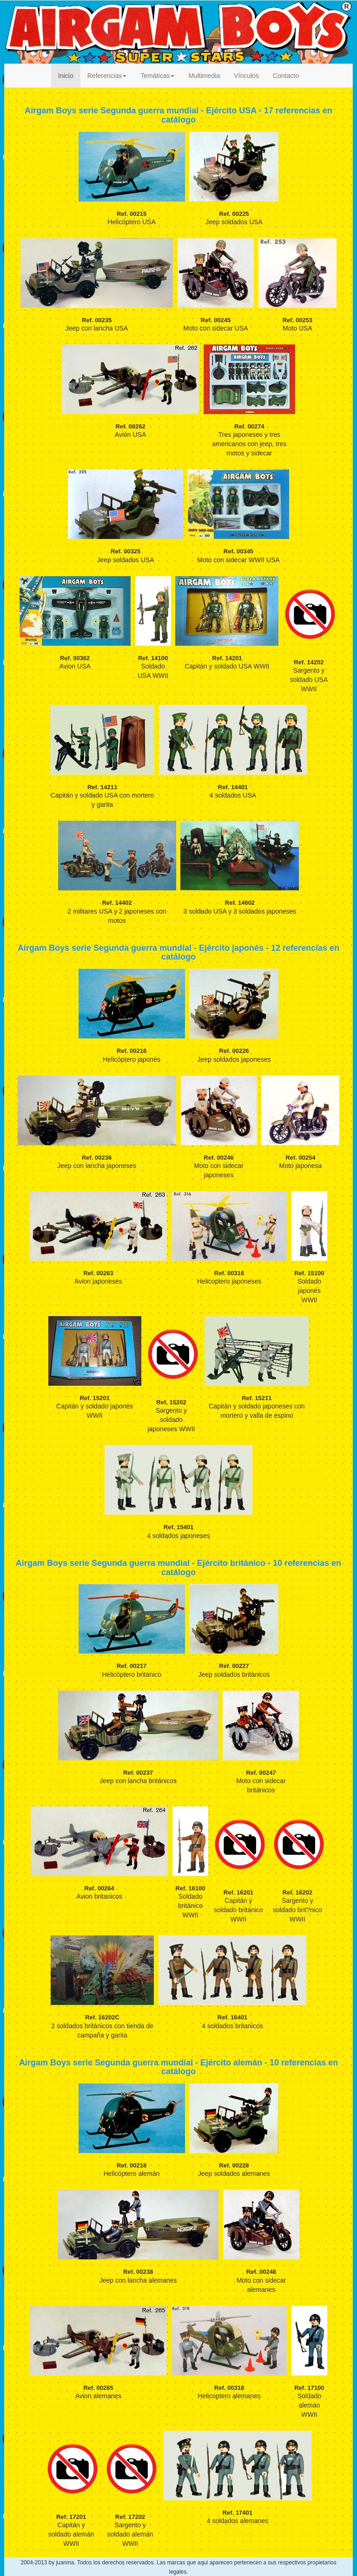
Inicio (65, 75)
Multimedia (204, 75)
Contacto (286, 75)
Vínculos (246, 75)
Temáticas (157, 75)
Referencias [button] (107, 75)
